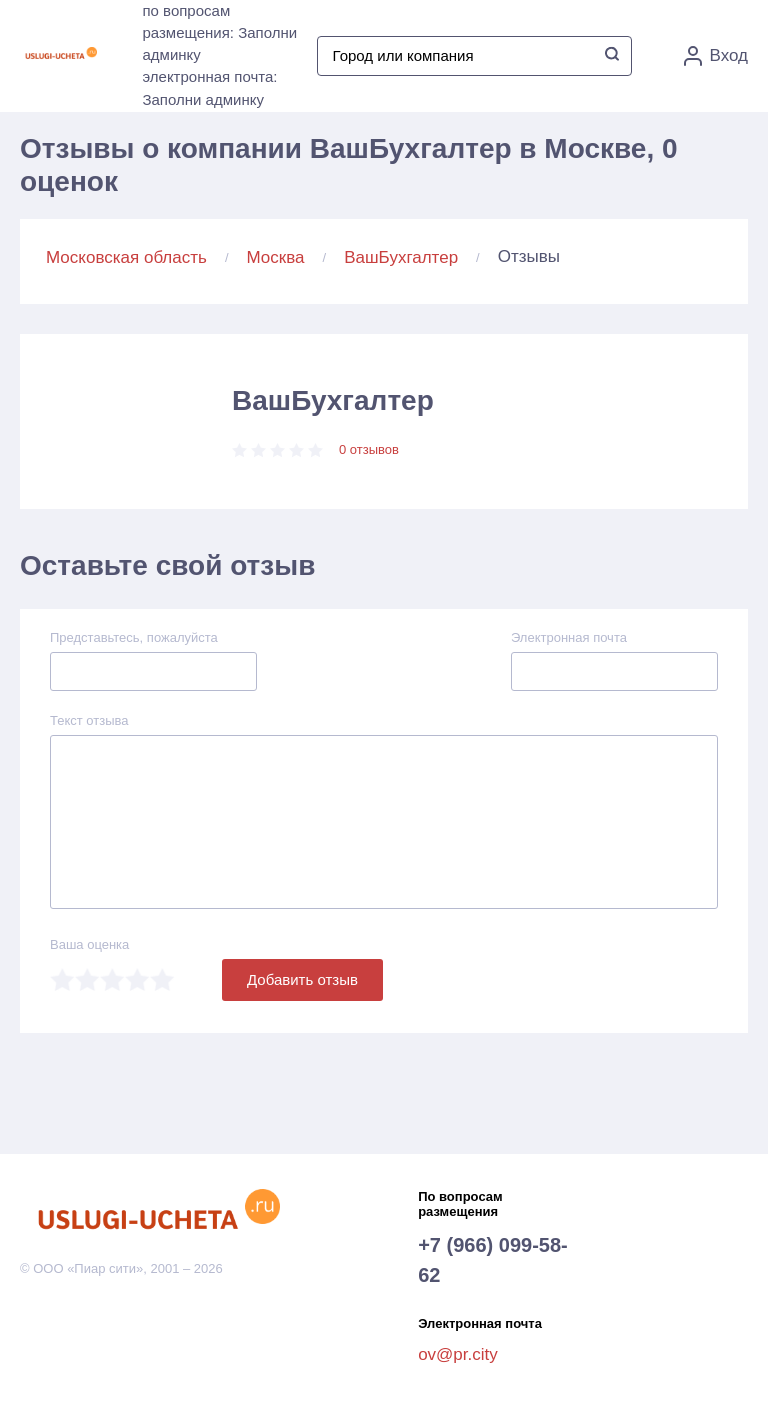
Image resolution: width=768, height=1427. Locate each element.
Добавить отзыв (302, 979)
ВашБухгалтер (401, 257)
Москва (276, 257)
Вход (716, 56)
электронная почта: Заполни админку (209, 88)
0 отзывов (369, 449)
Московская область (126, 257)
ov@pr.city (458, 1354)
